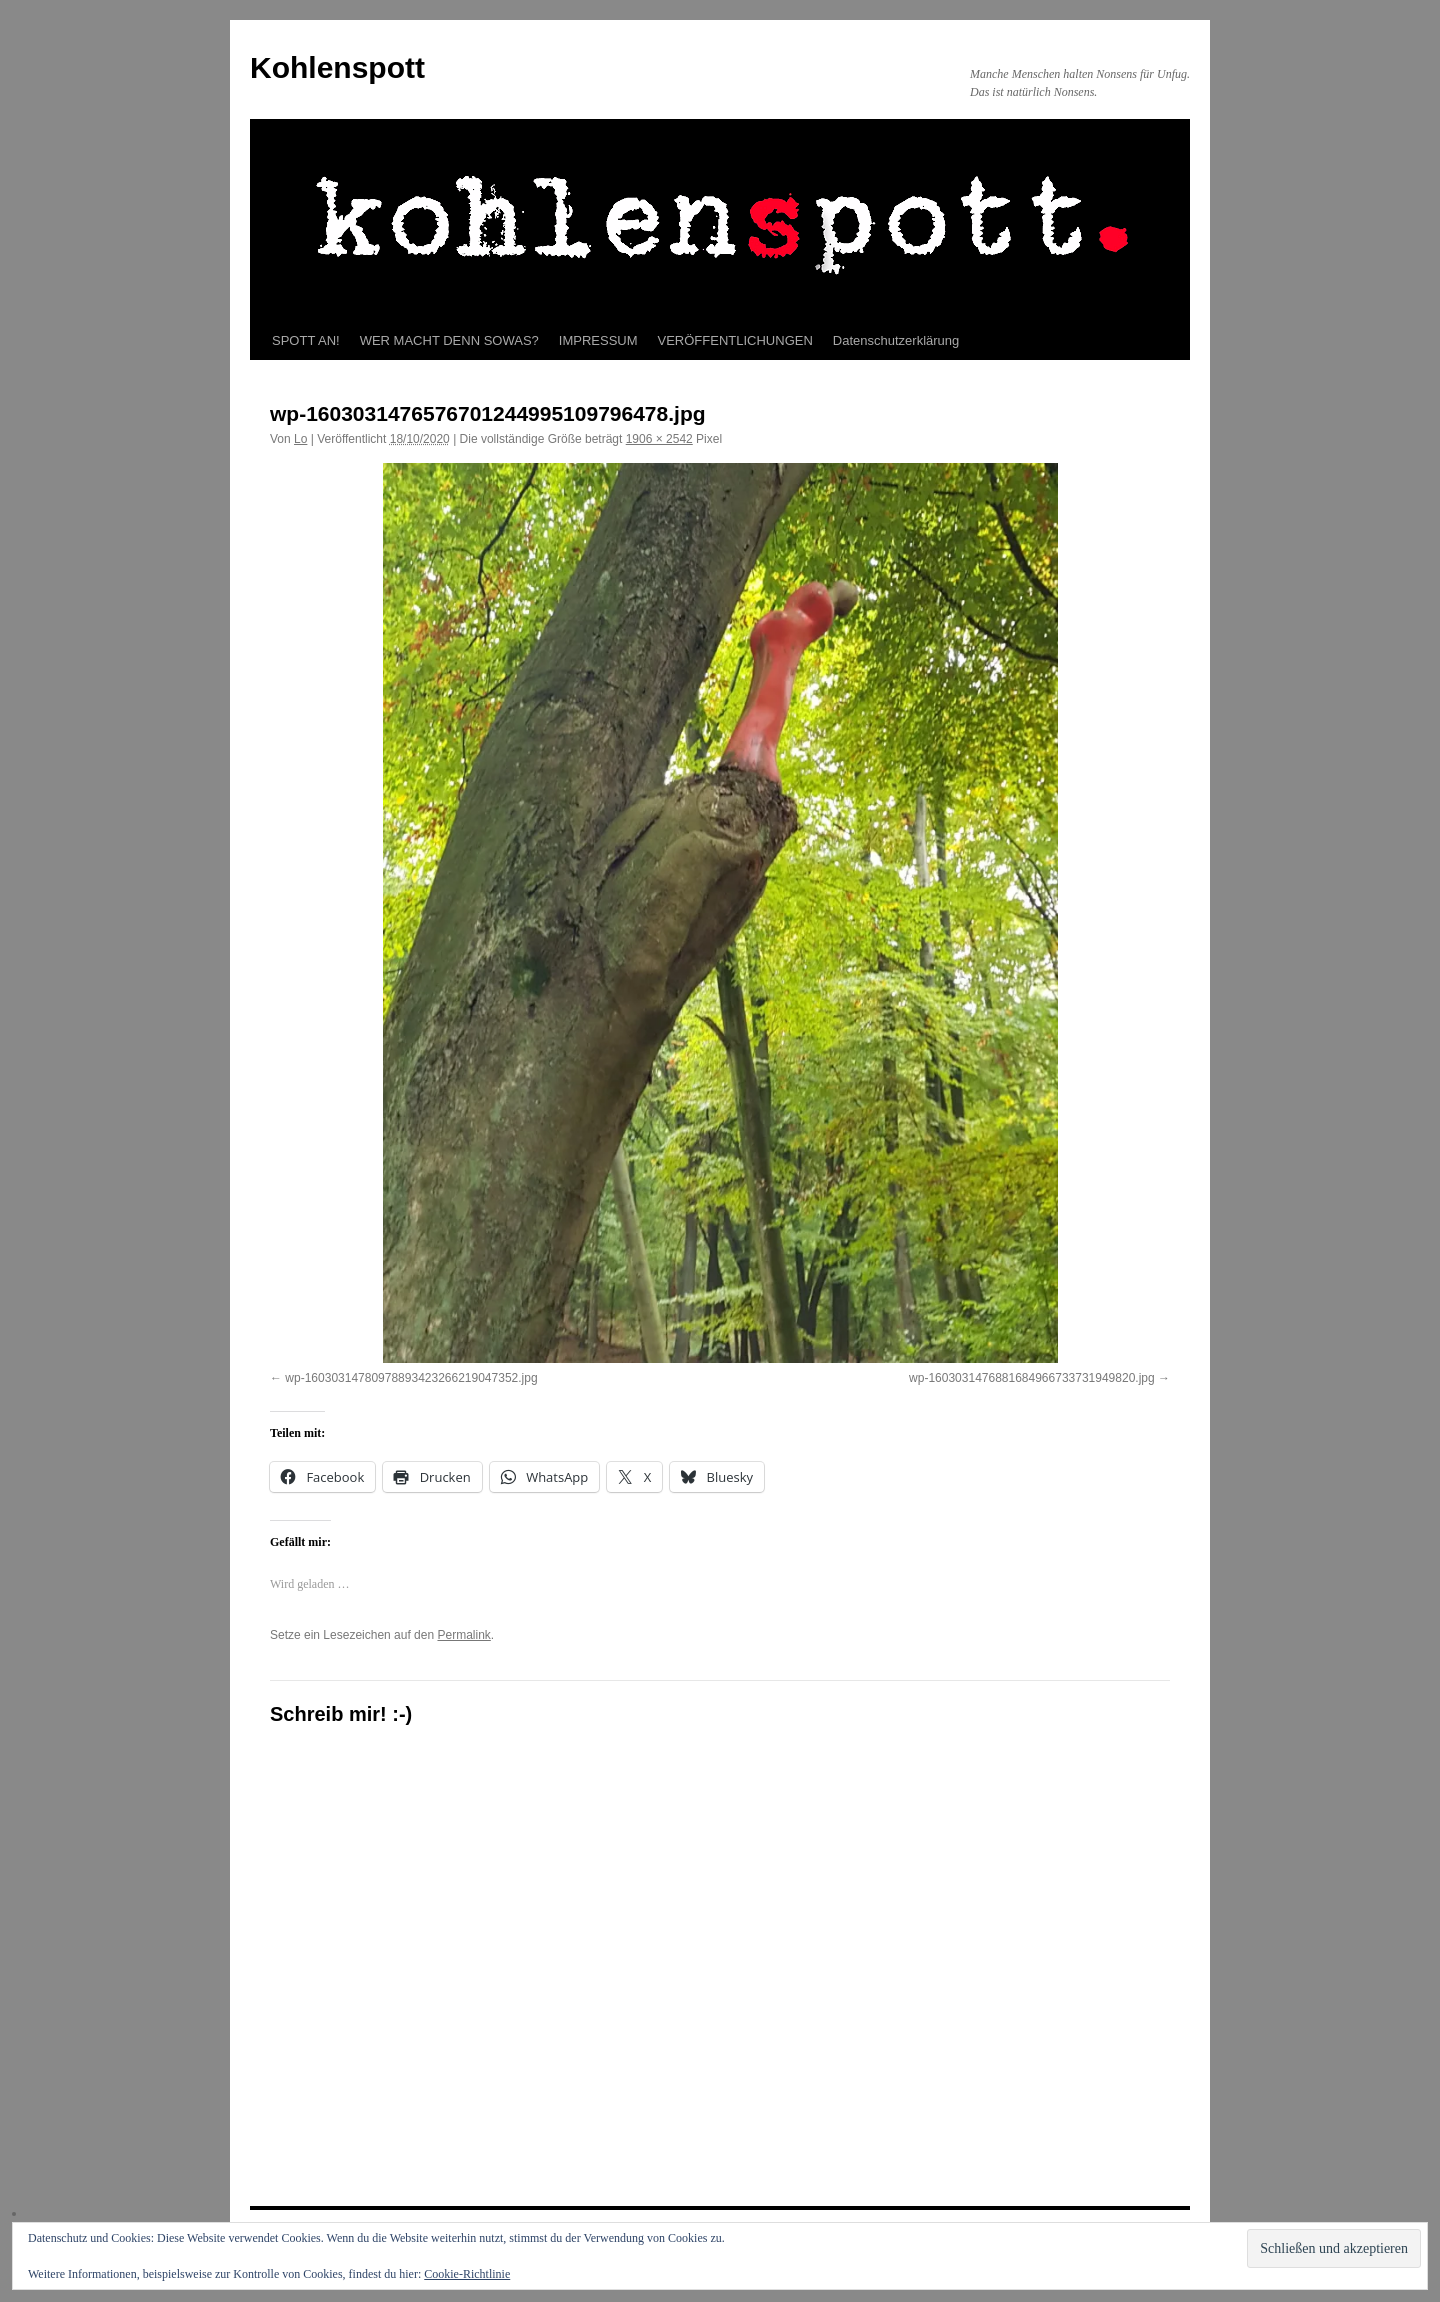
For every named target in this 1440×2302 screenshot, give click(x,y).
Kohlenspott (337, 67)
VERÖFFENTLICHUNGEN (735, 340)
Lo (300, 439)
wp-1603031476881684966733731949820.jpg (1032, 1378)
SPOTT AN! (306, 340)
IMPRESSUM (598, 340)
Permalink (463, 1635)
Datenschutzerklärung (896, 340)
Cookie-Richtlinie (467, 2274)
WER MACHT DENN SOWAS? (449, 340)
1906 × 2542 (659, 439)
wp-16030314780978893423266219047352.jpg (411, 1378)
